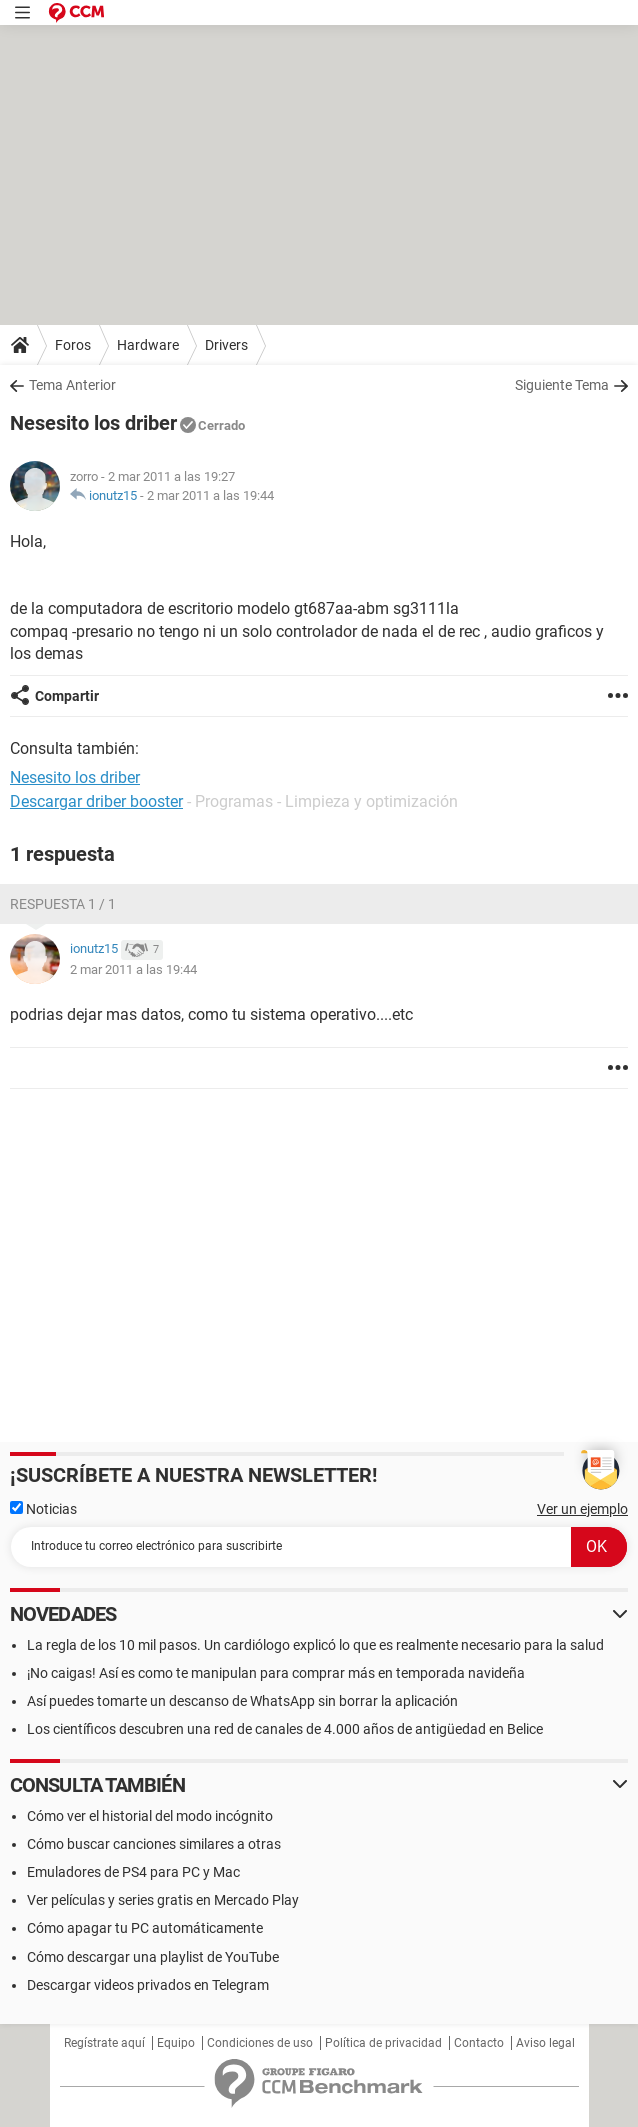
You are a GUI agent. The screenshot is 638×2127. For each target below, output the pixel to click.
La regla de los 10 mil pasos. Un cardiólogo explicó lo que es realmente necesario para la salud (315, 1645)
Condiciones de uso (260, 2043)
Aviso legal (545, 2043)
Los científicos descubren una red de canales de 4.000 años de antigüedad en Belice (285, 1729)
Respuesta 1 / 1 (63, 904)
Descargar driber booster (96, 801)
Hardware (148, 345)
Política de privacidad (383, 2043)
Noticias (43, 1509)
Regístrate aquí (104, 2043)
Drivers (226, 345)
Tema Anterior (72, 385)
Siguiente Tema (562, 385)
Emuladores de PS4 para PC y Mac (133, 1872)
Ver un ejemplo (582, 1509)
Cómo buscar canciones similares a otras (154, 1844)
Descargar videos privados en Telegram (148, 1985)
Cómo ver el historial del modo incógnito (150, 1816)
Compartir (67, 696)
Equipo (176, 2043)
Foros (73, 345)
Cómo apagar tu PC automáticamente (145, 1928)
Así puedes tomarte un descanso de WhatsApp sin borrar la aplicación (242, 1701)
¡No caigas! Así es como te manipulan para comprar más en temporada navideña (276, 1673)
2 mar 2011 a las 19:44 (210, 495)
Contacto (479, 2043)
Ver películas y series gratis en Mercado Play (163, 1900)
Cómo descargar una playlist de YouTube (153, 1957)
